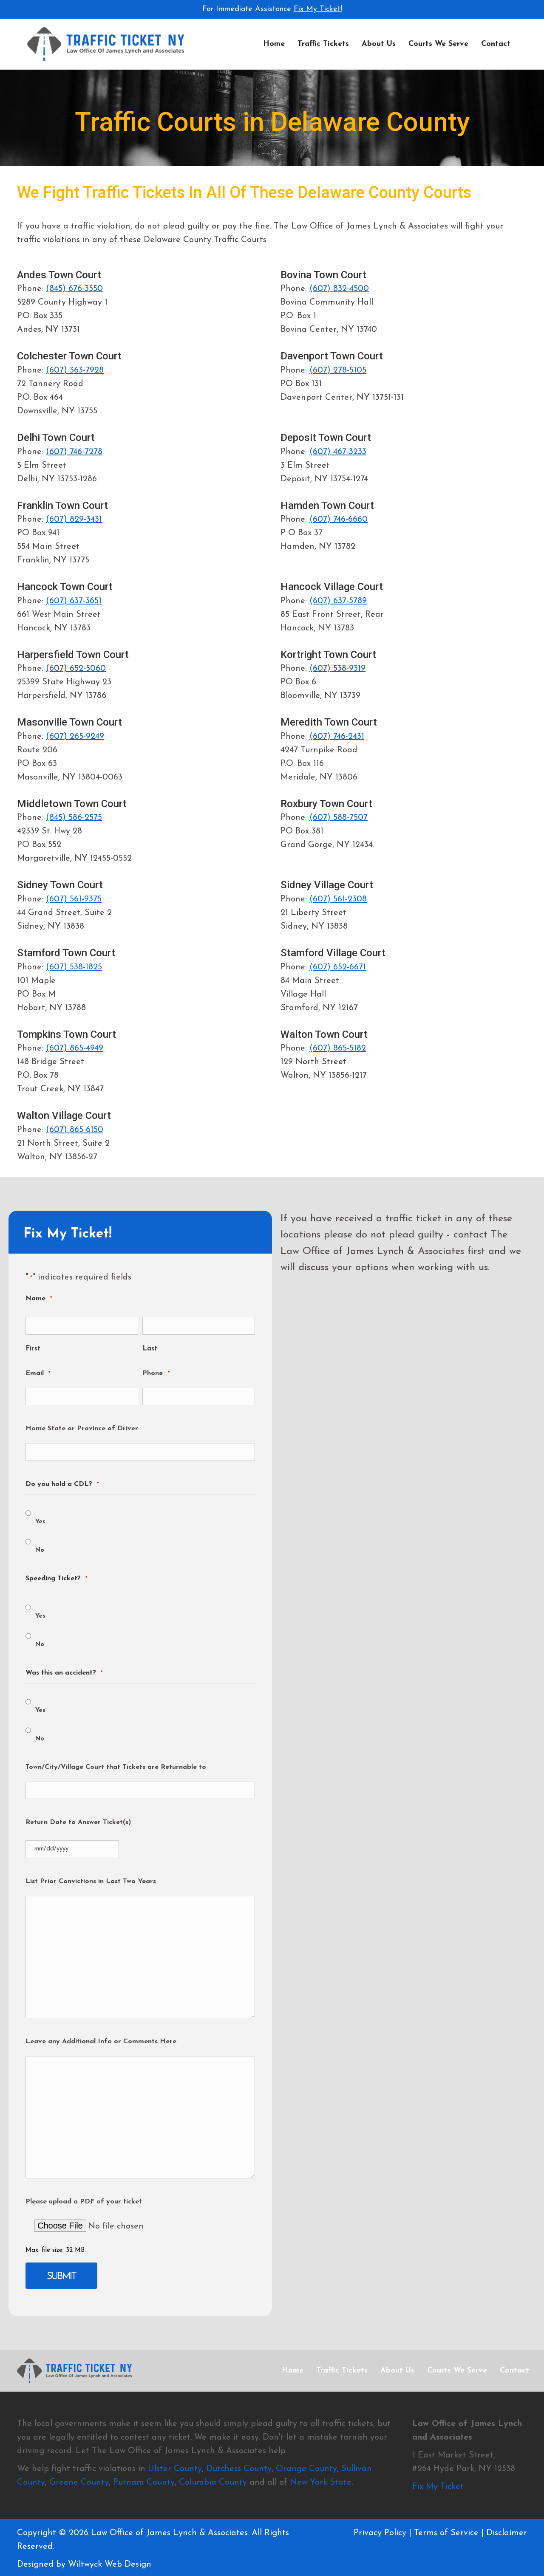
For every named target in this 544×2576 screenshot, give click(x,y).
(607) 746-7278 (74, 452)
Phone (155, 1373)
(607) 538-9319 (337, 668)
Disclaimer (506, 2532)
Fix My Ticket (438, 2486)
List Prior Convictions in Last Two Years (91, 1881)
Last (149, 1348)
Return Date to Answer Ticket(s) (78, 1822)
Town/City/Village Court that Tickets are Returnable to (116, 1767)
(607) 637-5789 (338, 601)
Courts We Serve (438, 44)
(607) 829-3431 (74, 519)
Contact (495, 44)
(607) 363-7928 (75, 370)
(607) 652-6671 (337, 967)
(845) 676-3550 (74, 289)
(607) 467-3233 (337, 452)
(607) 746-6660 (338, 519)
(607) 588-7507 (338, 817)
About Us (379, 44)
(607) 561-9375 (74, 899)
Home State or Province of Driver (82, 1428)
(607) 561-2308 (338, 899)
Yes (40, 1522)
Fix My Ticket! (318, 9)
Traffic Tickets (323, 44)
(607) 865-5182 (337, 1048)
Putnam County (144, 2482)
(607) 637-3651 (74, 601)
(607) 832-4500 (339, 289)
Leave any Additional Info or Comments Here (101, 2041)
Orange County (306, 2468)
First (33, 1348)
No (39, 1550)
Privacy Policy (380, 2532)
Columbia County (213, 2482)
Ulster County (175, 2468)
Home (274, 44)
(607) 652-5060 (76, 668)
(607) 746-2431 (336, 736)
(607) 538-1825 (74, 967)
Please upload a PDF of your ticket (84, 2201)
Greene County (79, 2482)
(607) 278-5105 (337, 370)
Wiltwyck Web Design (109, 2564)
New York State (320, 2482)
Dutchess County (239, 2468)
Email (38, 1373)
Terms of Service (446, 2532)
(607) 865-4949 (74, 1048)
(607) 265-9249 (75, 736)
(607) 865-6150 (74, 1130)
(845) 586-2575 (74, 817)
